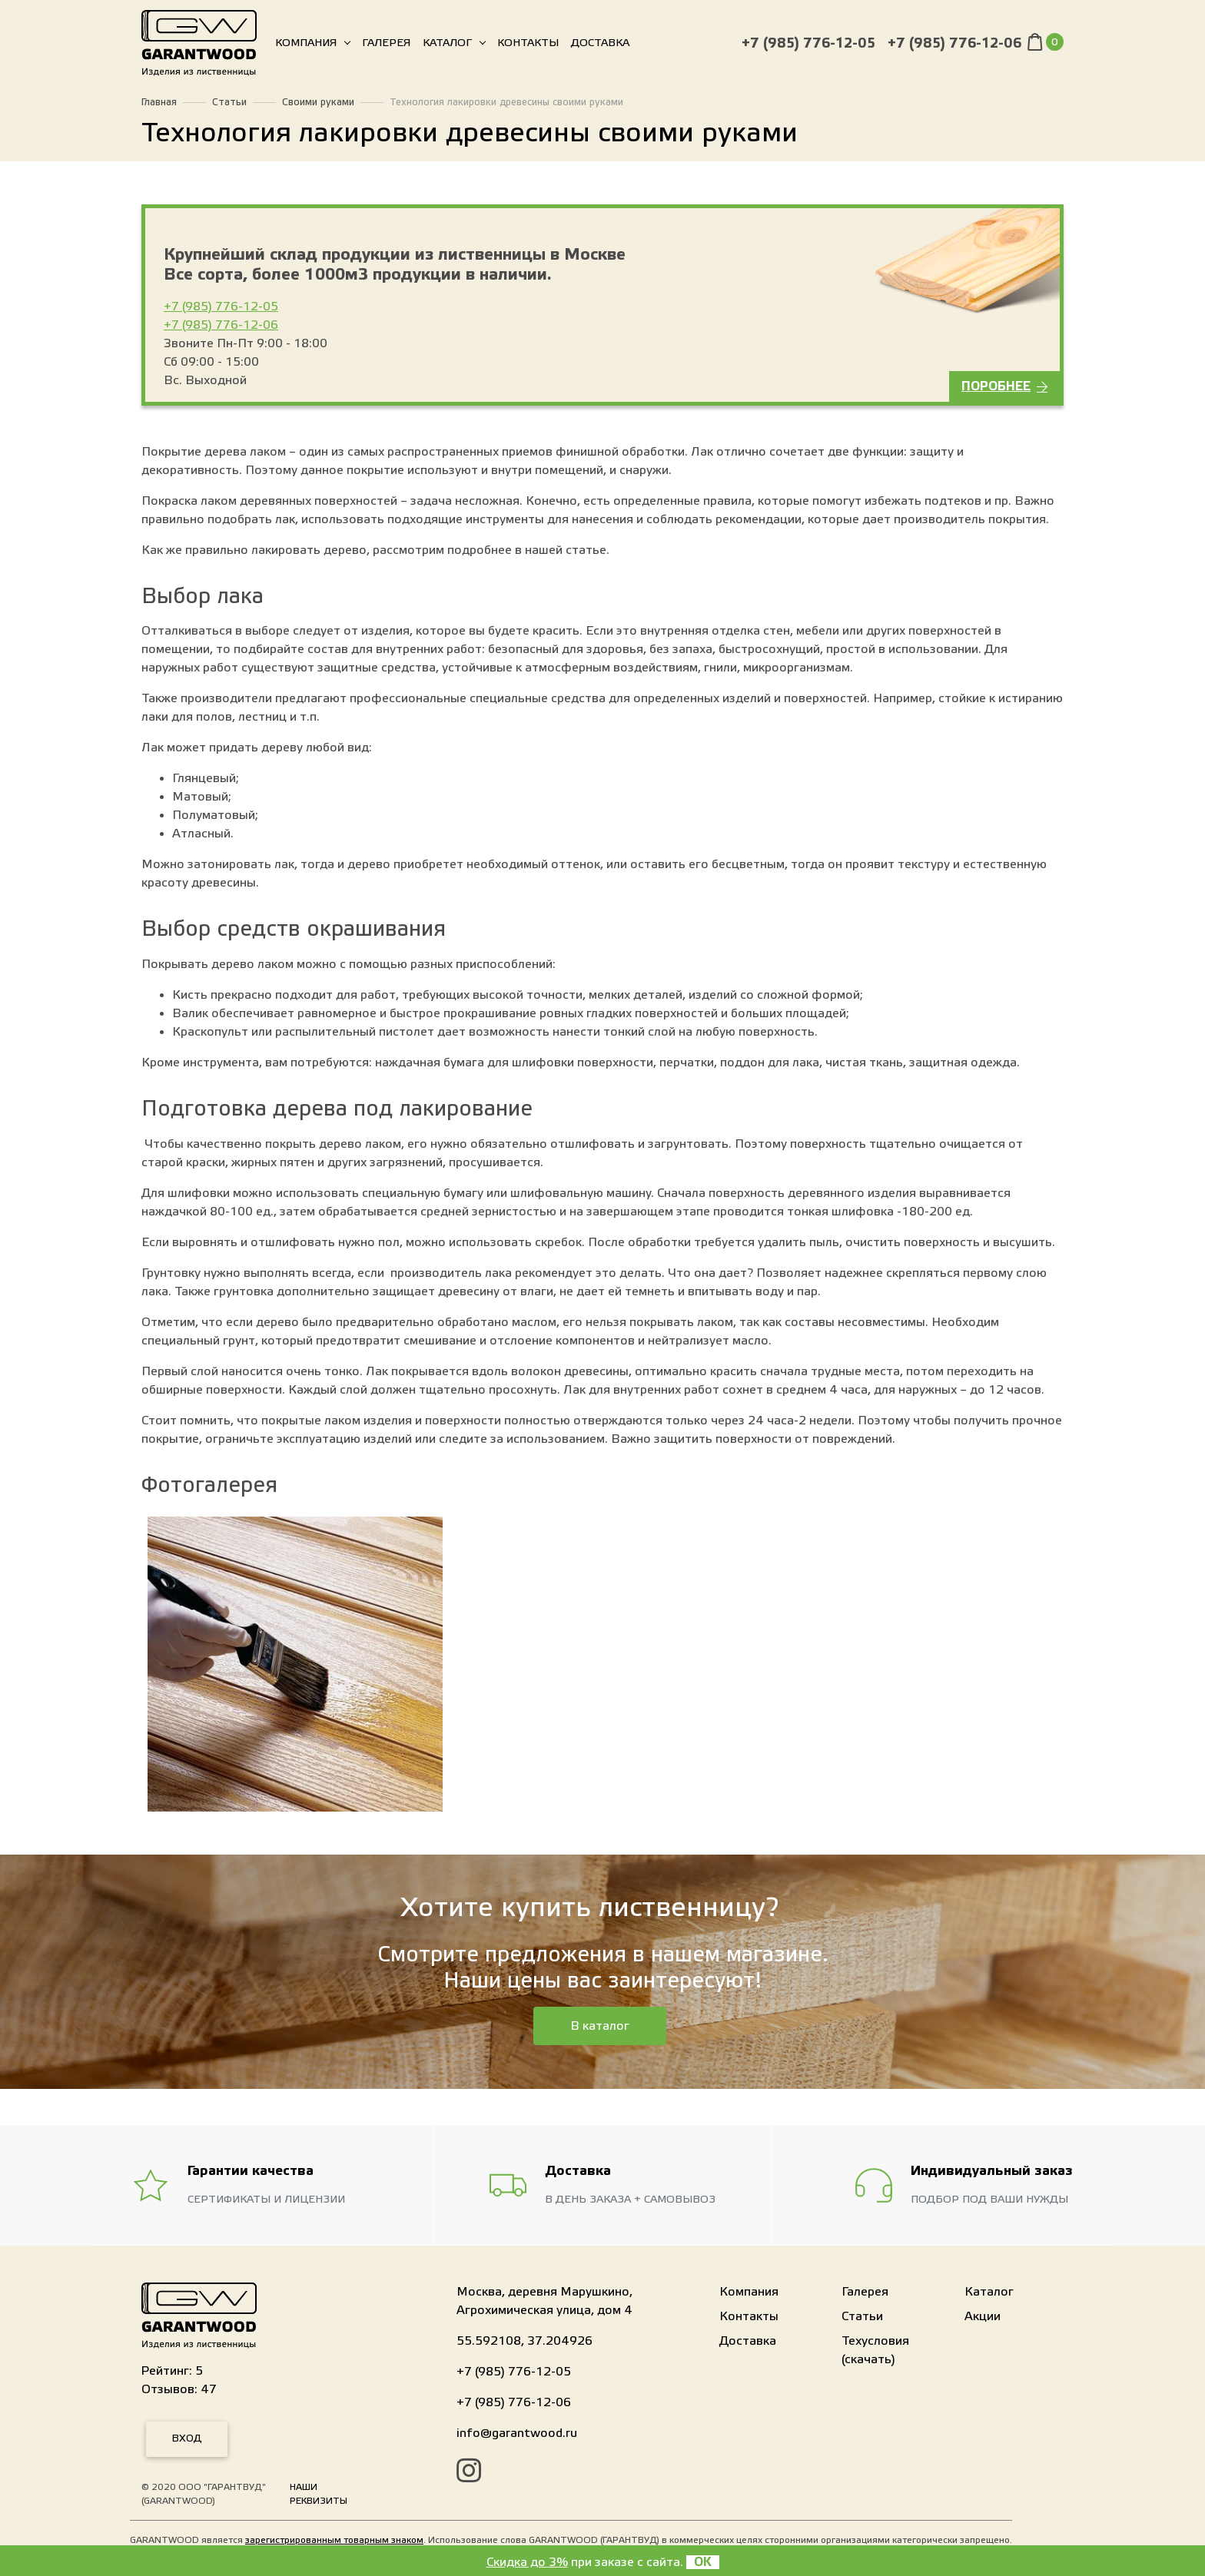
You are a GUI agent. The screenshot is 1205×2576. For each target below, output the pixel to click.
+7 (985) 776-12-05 (808, 46)
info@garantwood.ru (516, 2433)
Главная (159, 102)
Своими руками (318, 102)
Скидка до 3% (527, 2562)
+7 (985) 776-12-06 (954, 46)
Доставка (600, 46)
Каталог (447, 46)
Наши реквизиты (318, 2494)
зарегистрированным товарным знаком (334, 2540)
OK (703, 2562)
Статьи (229, 102)
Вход (186, 2438)
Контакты (528, 46)
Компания (306, 46)
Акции (982, 2316)
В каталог (599, 2026)
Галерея (386, 46)
